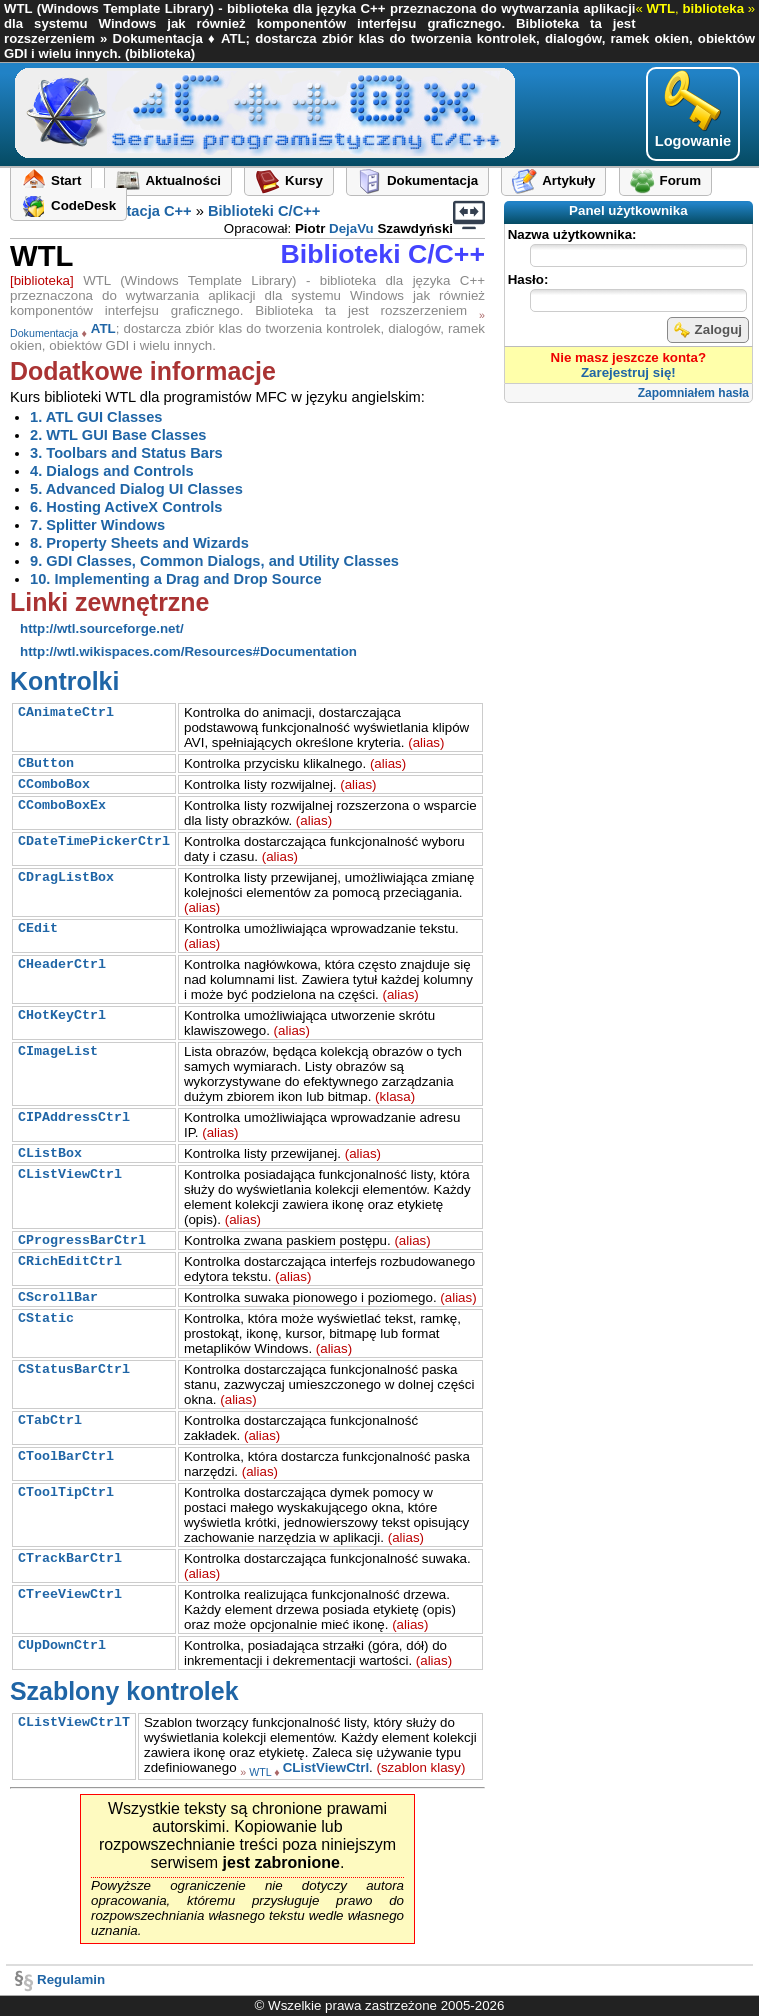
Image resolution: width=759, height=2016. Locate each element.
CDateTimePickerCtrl (94, 841)
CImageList (58, 1051)
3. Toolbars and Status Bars (126, 453)
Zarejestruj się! (628, 372)
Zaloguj (708, 330)
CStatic (46, 1318)
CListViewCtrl (70, 1174)
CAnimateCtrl (66, 712)
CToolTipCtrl (66, 1492)
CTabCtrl (50, 1420)
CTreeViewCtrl (70, 1594)
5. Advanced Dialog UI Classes (136, 489)
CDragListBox (66, 877)
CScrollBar (58, 1297)
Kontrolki (64, 681)
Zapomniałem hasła (693, 393)
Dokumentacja (44, 332)
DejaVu (351, 228)
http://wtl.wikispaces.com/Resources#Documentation (188, 651)
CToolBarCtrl (66, 1456)
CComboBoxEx (62, 805)
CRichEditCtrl (70, 1261)
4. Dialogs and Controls (112, 471)
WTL (260, 1772)
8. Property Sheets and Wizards (139, 543)
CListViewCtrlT (74, 1722)
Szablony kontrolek (124, 1691)
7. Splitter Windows (97, 525)
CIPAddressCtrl (74, 1117)
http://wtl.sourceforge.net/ (102, 628)
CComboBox (54, 784)
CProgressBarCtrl (82, 1240)
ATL (103, 328)
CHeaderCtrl (62, 964)
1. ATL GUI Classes (96, 417)
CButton (46, 763)
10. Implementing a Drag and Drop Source (176, 579)
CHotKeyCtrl (62, 1015)
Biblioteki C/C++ (264, 211)
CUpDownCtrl (62, 1645)
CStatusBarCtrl (74, 1369)
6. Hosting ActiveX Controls (126, 507)
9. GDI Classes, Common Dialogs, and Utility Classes (214, 561)
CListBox (50, 1153)
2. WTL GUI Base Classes (118, 435)
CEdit (38, 928)
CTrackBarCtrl (70, 1558)
